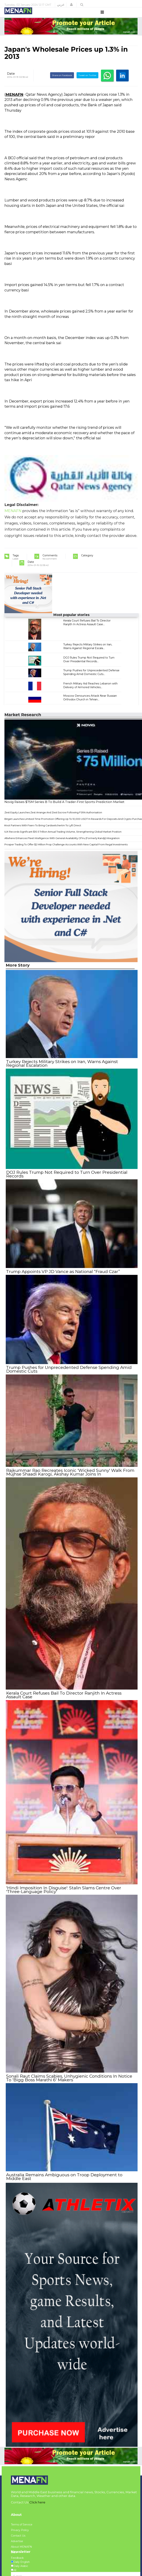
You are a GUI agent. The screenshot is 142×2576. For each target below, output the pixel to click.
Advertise (17, 2542)
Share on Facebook (62, 82)
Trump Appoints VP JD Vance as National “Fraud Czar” (63, 1276)
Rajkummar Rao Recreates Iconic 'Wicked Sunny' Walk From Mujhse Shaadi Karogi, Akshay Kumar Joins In (70, 1476)
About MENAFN (21, 2548)
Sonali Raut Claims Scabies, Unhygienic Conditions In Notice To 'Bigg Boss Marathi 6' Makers (69, 2080)
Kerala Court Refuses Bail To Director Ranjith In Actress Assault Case (63, 1698)
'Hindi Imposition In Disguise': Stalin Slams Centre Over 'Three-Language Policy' (71, 1892)
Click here (37, 2503)
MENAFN (14, 101)
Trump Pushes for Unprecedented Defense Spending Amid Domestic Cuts (68, 1374)
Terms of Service (21, 2525)
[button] (71, 5)
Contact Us (18, 2537)
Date (11, 80)
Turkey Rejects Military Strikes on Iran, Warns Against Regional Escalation (62, 1070)
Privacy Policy (20, 2531)
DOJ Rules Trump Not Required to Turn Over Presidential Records (66, 1180)
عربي (61, 5)
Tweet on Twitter (87, 82)
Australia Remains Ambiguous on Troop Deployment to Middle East (64, 2178)
